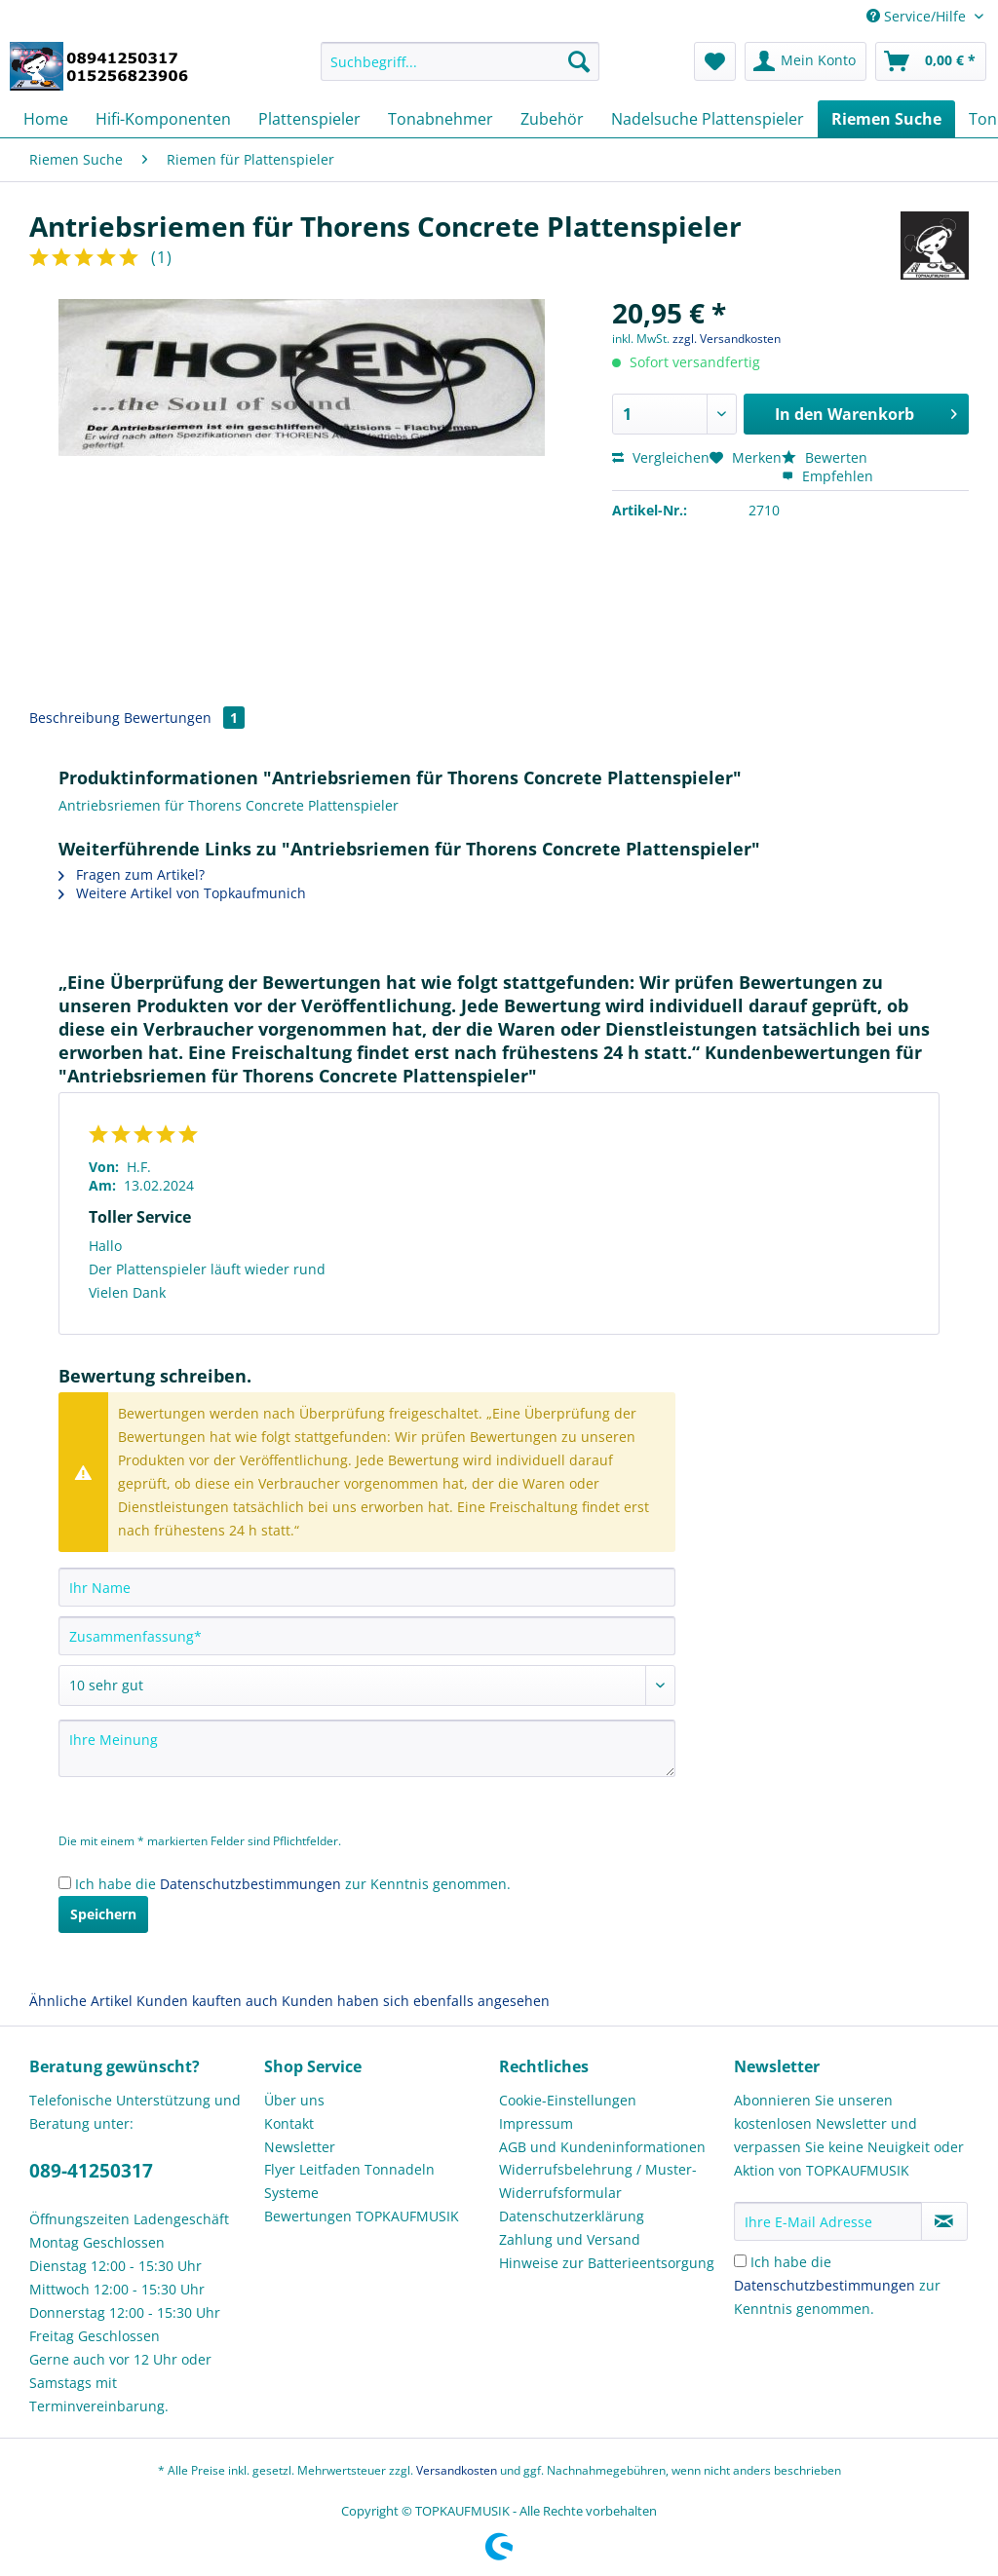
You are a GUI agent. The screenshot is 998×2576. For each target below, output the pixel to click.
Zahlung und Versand (569, 2239)
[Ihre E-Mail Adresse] (828, 2221)
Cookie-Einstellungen (567, 2100)
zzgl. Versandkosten (726, 338)
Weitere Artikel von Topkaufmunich (182, 893)
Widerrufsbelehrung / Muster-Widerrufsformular (598, 2181)
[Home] (46, 118)
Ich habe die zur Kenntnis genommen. (293, 1884)
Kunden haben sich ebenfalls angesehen (416, 2000)
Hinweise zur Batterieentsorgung (606, 2263)
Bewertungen (184, 717)
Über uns (294, 2100)
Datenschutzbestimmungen (250, 1884)
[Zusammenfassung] (366, 1635)
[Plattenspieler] (309, 118)
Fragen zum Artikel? (131, 874)
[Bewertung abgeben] (366, 1685)
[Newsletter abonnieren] (944, 2221)
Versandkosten (456, 2470)
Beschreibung (74, 717)
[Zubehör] (552, 118)
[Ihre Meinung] (366, 1748)
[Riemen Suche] (886, 118)
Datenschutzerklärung (571, 2216)
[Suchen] (578, 61)
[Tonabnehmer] (440, 118)
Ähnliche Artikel (81, 2000)
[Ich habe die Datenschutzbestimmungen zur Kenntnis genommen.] (64, 1882)
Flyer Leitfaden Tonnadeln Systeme (349, 2181)
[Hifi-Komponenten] (163, 118)
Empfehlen (827, 476)
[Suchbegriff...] (460, 61)
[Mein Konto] (805, 61)
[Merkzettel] (715, 61)
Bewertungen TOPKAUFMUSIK (361, 2216)
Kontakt (289, 2123)
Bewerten (824, 457)
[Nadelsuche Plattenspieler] (707, 118)
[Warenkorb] (930, 61)
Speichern (103, 1914)
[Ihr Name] (366, 1587)
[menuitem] (460, 70)
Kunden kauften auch (207, 2000)
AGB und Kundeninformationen (602, 2147)
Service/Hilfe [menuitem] (918, 16)
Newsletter (299, 2147)
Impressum (536, 2123)
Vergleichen (661, 457)
